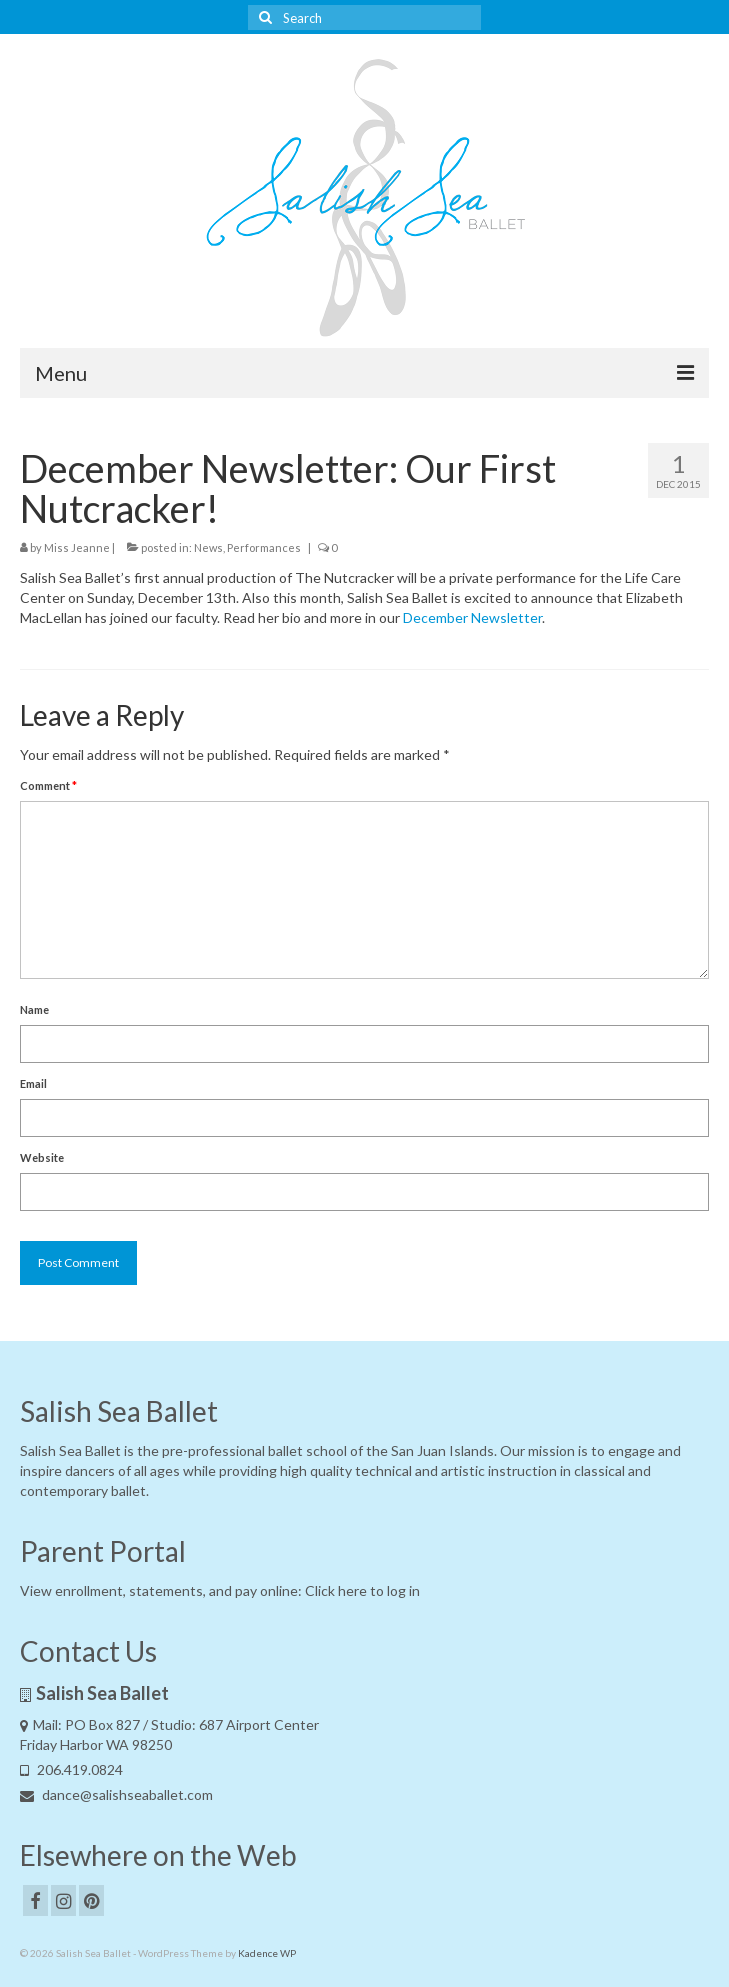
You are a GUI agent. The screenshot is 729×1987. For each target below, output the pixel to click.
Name (34, 1009)
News (208, 547)
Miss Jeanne (77, 547)
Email (33, 1083)
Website (42, 1157)
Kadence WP (267, 1953)
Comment (48, 785)
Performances (264, 547)
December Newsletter (472, 617)
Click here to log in (362, 1590)
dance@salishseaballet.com (116, 1794)
